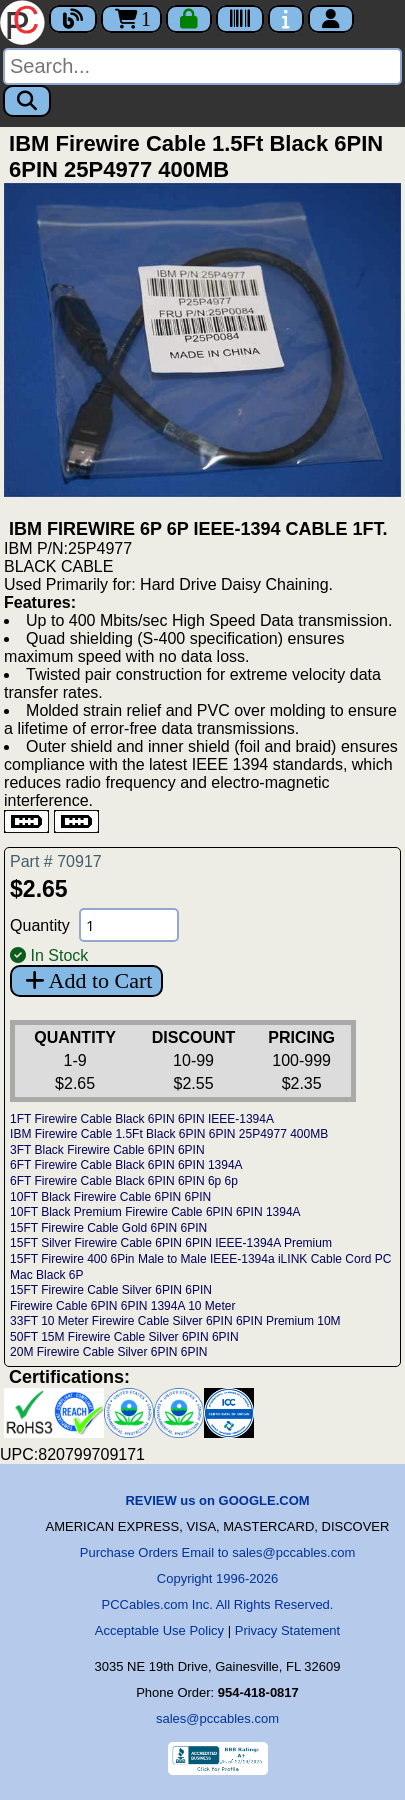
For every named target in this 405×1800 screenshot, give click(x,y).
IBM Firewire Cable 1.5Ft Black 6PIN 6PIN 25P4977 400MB (169, 1134)
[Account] (331, 19)
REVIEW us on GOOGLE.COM (217, 1500)
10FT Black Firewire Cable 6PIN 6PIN (110, 1197)
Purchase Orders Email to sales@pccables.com (217, 1552)
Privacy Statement (288, 1630)
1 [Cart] (131, 19)
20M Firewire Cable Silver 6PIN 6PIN (108, 1352)
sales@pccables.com (217, 1718)
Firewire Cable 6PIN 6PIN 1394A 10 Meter (122, 1306)
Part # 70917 (56, 861)
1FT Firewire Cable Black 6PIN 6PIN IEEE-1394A (142, 1119)
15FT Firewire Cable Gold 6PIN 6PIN (108, 1228)
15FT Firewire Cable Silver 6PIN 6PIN (111, 1290)
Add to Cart (86, 980)
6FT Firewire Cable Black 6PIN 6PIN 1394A (126, 1165)
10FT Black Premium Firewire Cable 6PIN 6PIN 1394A (155, 1212)
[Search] (202, 66)
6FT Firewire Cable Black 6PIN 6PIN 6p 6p (124, 1181)
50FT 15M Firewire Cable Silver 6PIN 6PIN (124, 1337)
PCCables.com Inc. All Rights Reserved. (218, 1604)
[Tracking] (240, 19)
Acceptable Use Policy (159, 1630)
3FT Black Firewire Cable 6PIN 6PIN (107, 1150)
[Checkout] (189, 19)
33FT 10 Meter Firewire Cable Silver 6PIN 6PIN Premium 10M (175, 1321)
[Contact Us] (286, 19)
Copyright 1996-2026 (217, 1578)
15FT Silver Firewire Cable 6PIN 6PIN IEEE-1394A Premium (171, 1243)
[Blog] (73, 19)
